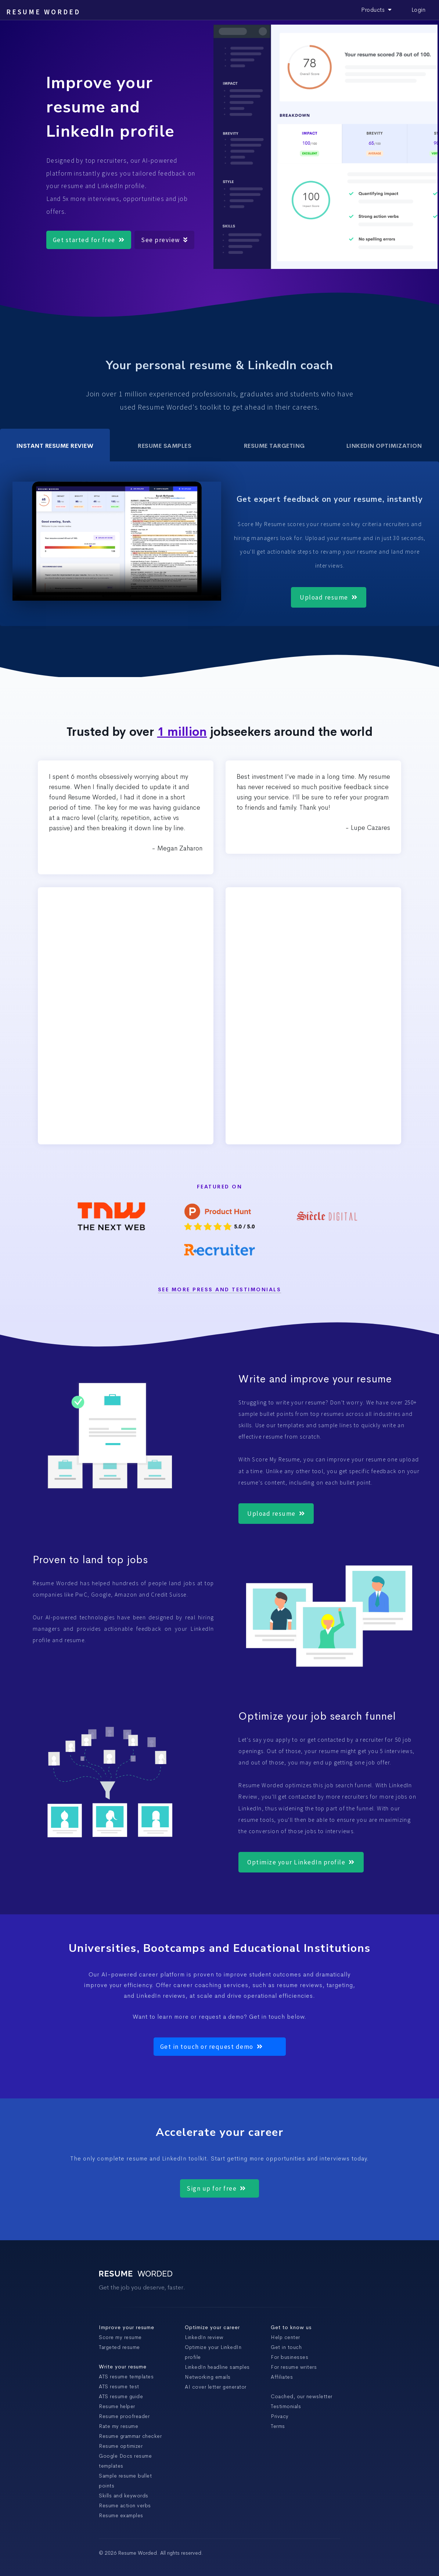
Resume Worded (43, 12)
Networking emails (208, 2377)
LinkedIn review (204, 2337)
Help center (285, 2337)
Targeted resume (119, 2347)
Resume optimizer (121, 2446)
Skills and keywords (123, 2495)
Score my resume (120, 2337)
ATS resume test (119, 2386)
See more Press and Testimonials (219, 1290)
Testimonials (286, 2406)
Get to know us (291, 2327)
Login (418, 10)
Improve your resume (126, 2327)
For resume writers (294, 2367)
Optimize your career (212, 2327)
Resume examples (121, 2515)
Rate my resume (118, 2426)
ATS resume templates (126, 2376)
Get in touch (286, 2347)
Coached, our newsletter (301, 2396)
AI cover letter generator (216, 2386)
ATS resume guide (121, 2396)
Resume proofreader (124, 2416)
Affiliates (282, 2377)
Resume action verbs (125, 2505)
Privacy (280, 2416)
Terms (278, 2426)
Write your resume (123, 2366)
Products (376, 10)
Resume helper (117, 2406)
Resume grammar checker (130, 2436)
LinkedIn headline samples (217, 2367)
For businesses (289, 2357)
